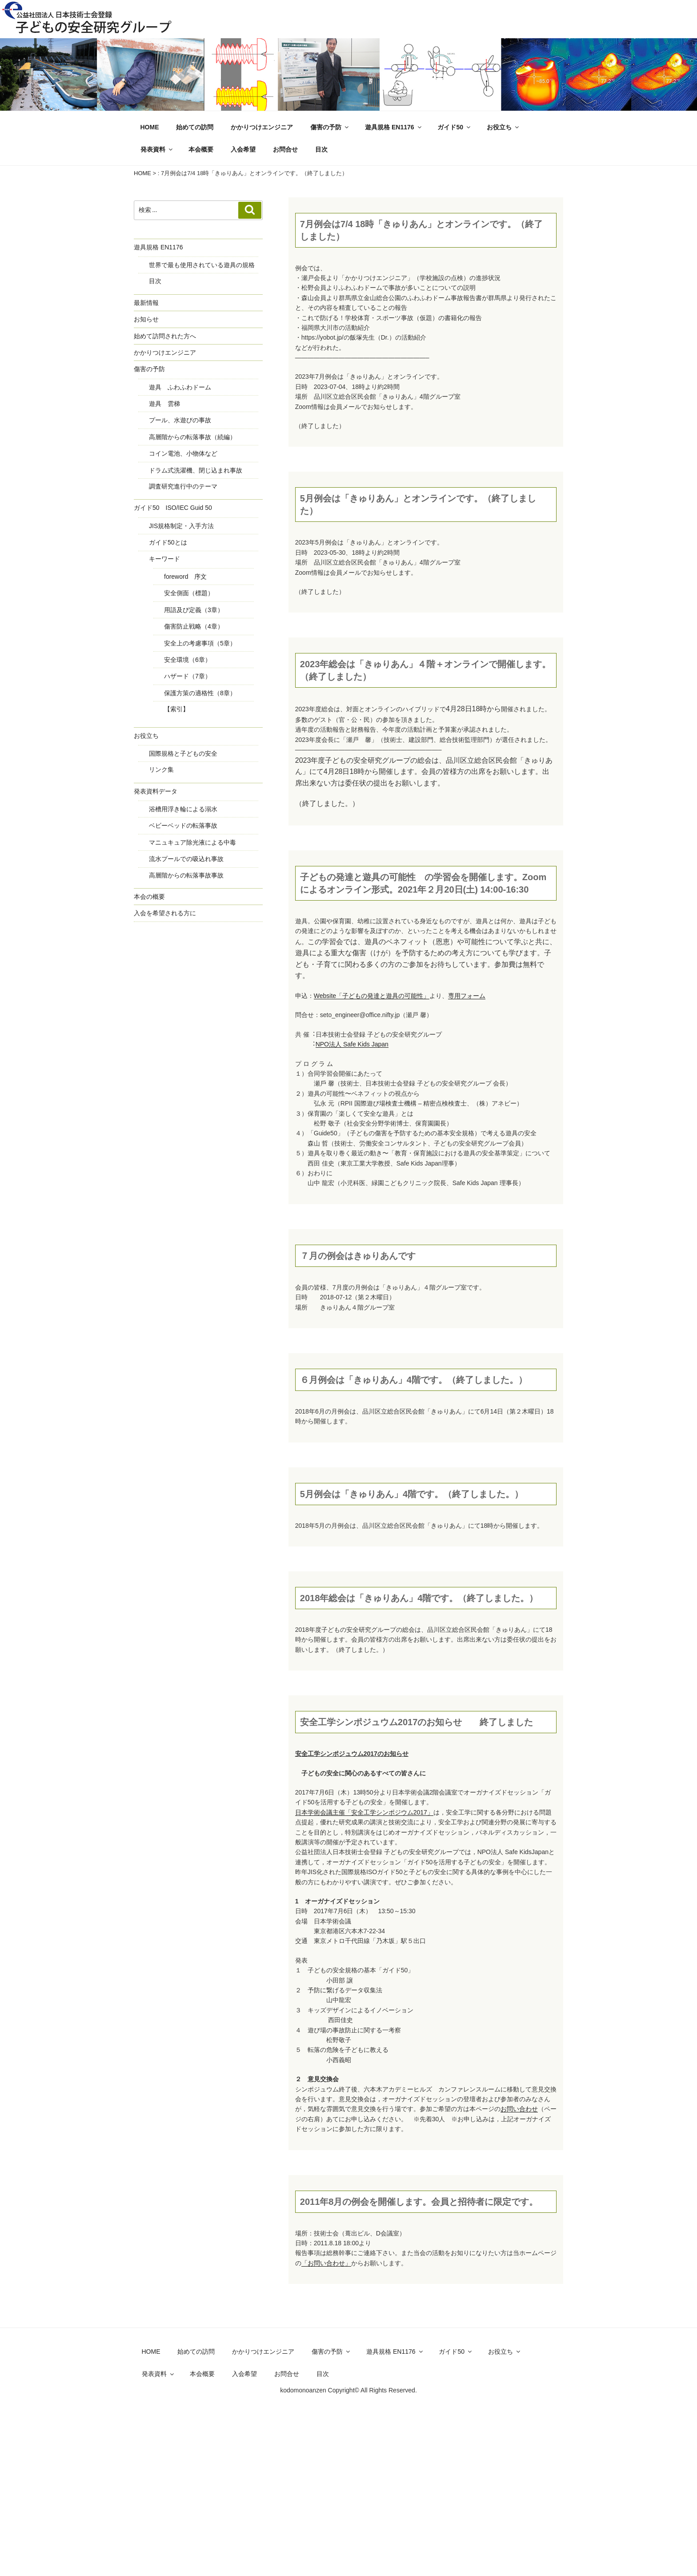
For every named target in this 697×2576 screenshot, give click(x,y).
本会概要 (200, 149)
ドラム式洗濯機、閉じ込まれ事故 (195, 470)
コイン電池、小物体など (183, 453)
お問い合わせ (519, 2108)
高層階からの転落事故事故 (186, 875)
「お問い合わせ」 (326, 2263)
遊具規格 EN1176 (393, 127)
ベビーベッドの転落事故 (183, 825)
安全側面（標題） (189, 593)
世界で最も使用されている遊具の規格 (202, 264)
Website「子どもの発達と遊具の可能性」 (371, 995)
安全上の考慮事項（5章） (200, 643)
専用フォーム (466, 995)
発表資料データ (155, 791)
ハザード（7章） (187, 676)
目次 (321, 149)
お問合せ (285, 149)
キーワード (164, 558)
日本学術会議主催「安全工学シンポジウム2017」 (364, 1812)
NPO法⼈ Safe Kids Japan (352, 1044)
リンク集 (161, 769)
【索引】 (176, 709)
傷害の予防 (330, 127)
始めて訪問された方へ (165, 336)
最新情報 (146, 302)
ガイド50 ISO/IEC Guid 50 (173, 507)
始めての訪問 (194, 127)
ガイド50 (454, 127)
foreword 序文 (185, 576)
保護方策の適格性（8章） (200, 693)
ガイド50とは (168, 542)
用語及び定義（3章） (194, 609)
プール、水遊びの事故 (180, 420)
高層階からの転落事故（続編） (192, 437)
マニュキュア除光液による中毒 (192, 842)
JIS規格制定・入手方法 (181, 525)
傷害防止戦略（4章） (194, 626)
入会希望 (243, 149)
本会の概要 (149, 896)
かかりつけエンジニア (262, 127)
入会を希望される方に (165, 913)
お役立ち (503, 127)
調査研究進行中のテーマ (183, 486)
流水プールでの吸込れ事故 (186, 858)
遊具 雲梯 (164, 403)
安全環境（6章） (187, 659)
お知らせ (146, 319)
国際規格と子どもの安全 (183, 753)
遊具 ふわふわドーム (180, 387)
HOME (149, 127)
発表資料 (157, 149)
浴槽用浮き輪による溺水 (183, 809)
